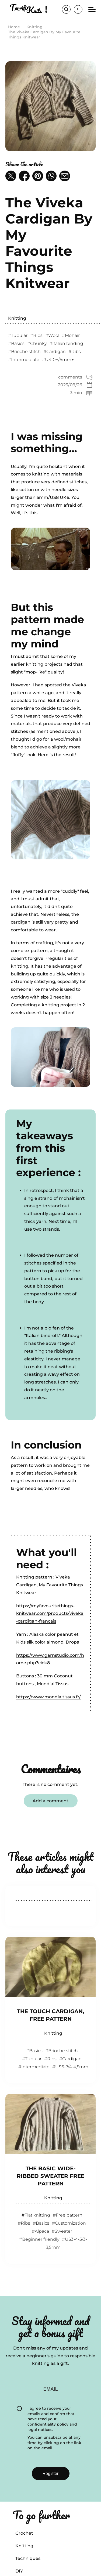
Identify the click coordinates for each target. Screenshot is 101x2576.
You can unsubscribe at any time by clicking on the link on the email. (54, 2442)
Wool (53, 335)
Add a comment (50, 1800)
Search (66, 9)
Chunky (38, 343)
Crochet (24, 2533)
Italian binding (67, 343)
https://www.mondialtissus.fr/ (48, 1696)
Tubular (19, 335)
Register (51, 2473)
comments (70, 377)
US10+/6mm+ (59, 359)
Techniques (27, 2558)
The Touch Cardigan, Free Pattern (50, 2015)
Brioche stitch (26, 351)
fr (78, 9)
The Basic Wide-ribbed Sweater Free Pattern (50, 2176)
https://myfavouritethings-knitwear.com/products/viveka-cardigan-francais (49, 1613)
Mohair (72, 335)
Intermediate (25, 359)
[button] (10, 175)
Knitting (17, 318)
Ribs (38, 335)
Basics (18, 343)
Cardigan (56, 351)
